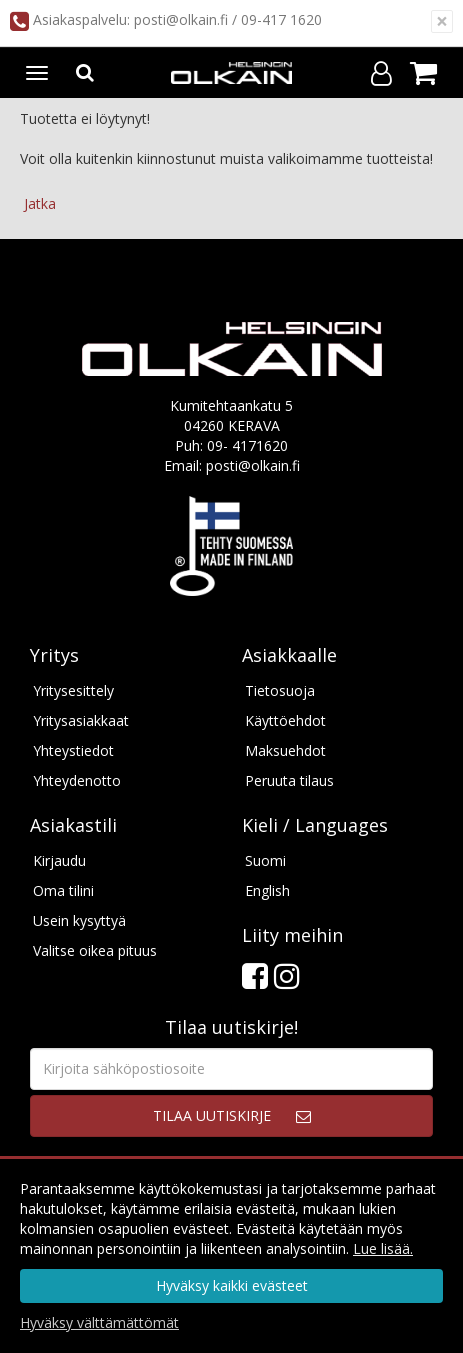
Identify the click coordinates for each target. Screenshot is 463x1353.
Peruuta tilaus (289, 780)
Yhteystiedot (73, 750)
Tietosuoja (280, 690)
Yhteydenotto (77, 780)
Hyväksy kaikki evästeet (232, 1285)
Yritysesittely (73, 690)
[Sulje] (442, 21)
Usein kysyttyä (79, 920)
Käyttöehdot (285, 720)
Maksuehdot (285, 750)
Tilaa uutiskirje (212, 1115)
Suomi (265, 860)
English (267, 890)
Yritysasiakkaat (81, 720)
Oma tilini (63, 890)
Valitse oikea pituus (95, 950)
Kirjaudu (59, 860)
